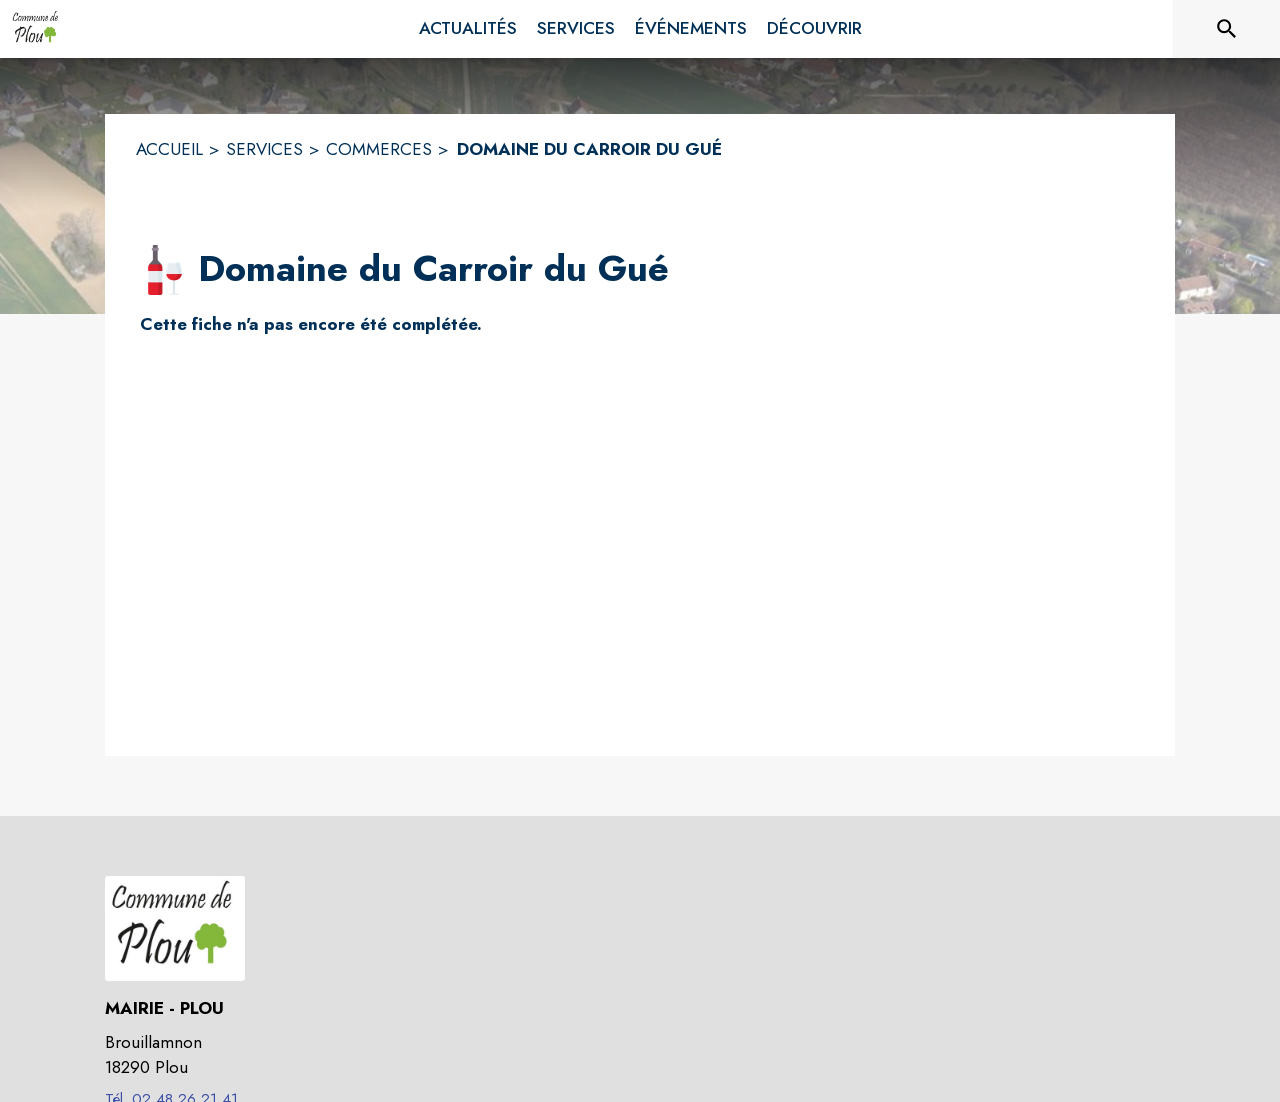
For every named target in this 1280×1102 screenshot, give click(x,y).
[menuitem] (468, 29)
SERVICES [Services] (264, 149)
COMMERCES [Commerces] (379, 149)
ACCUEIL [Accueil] (169, 149)
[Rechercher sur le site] (1227, 29)
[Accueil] (36, 29)
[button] (165, 270)
